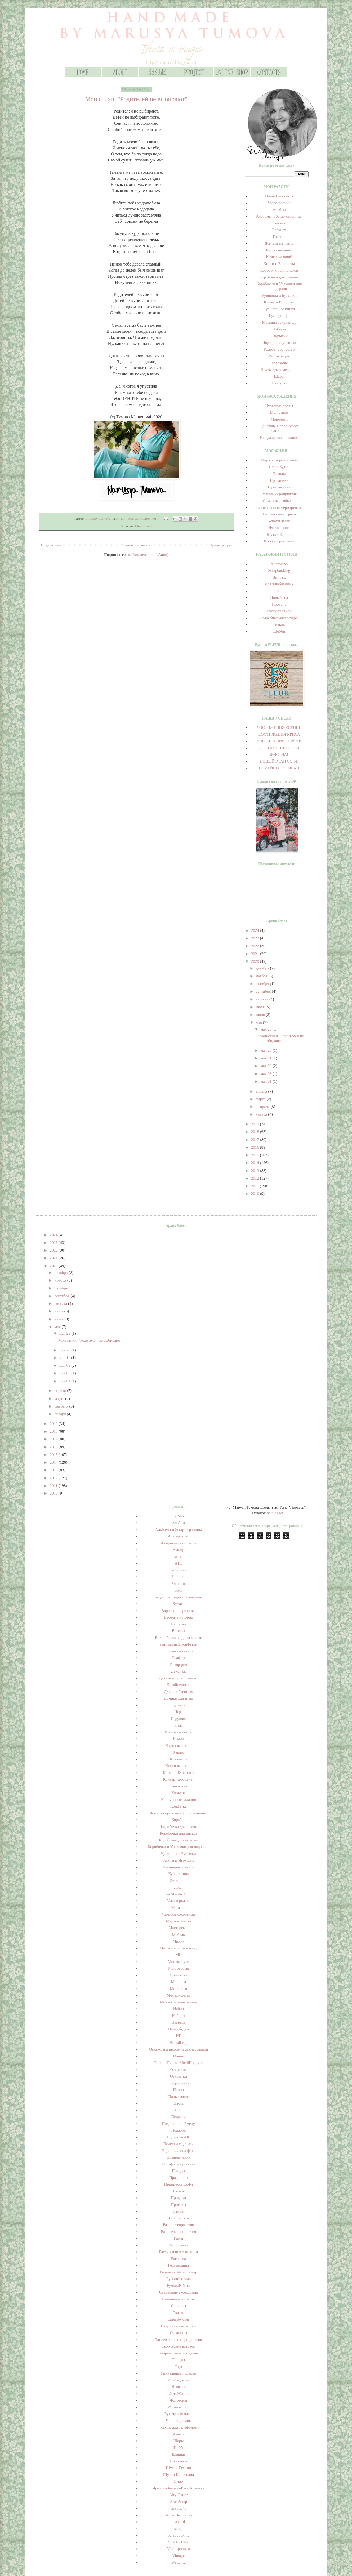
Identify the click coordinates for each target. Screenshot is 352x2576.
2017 (255, 1140)
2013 (255, 1170)
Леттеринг (178, 1880)
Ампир (178, 1550)
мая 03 (267, 1074)
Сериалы (178, 2306)
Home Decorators (279, 196)
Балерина (178, 1570)
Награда (178, 2022)
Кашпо (178, 1752)
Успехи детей (279, 521)
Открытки (279, 336)
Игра (178, 1712)
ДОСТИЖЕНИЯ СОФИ (279, 748)
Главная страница (135, 545)
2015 (255, 1155)
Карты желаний (279, 250)
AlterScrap (279, 564)
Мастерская (179, 1928)
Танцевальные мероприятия (279, 507)
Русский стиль (279, 611)
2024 (255, 930)
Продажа (178, 2198)
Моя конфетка (178, 1995)
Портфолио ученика (279, 342)
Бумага (178, 1604)
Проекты (178, 2204)
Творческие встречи (279, 514)
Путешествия (279, 487)
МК (178, 1955)
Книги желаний (279, 257)
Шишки (178, 2454)
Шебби (279, 631)
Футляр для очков (179, 2414)
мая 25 (267, 1050)
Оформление (178, 2083)
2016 (255, 1147)
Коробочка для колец (178, 1826)
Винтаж (279, 577)
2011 (255, 1186)
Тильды (279, 624)
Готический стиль (178, 1651)
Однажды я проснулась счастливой (178, 2049)
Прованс (279, 604)
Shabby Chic (178, 2542)
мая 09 (267, 1066)
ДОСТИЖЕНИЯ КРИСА (279, 734)
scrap (178, 2528)
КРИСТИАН (279, 754)
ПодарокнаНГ (178, 2137)
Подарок (178, 2130)
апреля (262, 1091)
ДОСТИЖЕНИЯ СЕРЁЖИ (279, 741)
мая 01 (267, 1081)
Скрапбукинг (178, 2319)
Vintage (178, 2555)
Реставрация (279, 356)
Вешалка (178, 1624)
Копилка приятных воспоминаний (178, 1813)
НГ (279, 591)
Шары (279, 376)
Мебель (178, 1934)
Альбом (279, 210)
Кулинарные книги (279, 309)
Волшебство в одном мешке (178, 1637)
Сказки (178, 2312)
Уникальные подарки (178, 2373)
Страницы (178, 2333)
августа (262, 999)
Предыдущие (221, 545)
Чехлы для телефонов (279, 369)
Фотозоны (279, 363)
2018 (255, 1132)
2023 (255, 938)
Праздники (279, 480)
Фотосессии (279, 527)
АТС (178, 1563)
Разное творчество (279, 349)
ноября (262, 976)
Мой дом (178, 1982)
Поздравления (178, 2157)
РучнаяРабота (178, 2285)
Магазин (178, 1907)
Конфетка (178, 1806)
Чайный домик (178, 2420)
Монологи (279, 419)
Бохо (178, 1590)
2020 (255, 961)
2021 (255, 954)
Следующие (51, 545)
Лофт (178, 1887)
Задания (178, 1705)
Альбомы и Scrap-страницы (279, 216)
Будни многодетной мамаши (178, 1597)
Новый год (279, 597)
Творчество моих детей (178, 2353)
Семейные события (279, 500)
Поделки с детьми (178, 2144)
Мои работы (178, 1968)
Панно (178, 2090)
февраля (263, 1106)
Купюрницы (279, 315)
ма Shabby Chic (178, 1894)
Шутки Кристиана (279, 541)
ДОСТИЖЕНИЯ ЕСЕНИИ (279, 727)
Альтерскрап (178, 1536)
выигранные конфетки (178, 1644)
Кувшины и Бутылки (279, 295)
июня (261, 1015)
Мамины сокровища (279, 322)
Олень (178, 2056)
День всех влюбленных (178, 1678)
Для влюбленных (279, 584)
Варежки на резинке (179, 1610)
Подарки (178, 2117)
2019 (255, 1124)
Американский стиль (178, 1543)
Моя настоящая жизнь (178, 2002)
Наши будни (279, 467)
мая (259, 1022)
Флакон (178, 2387)
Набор (178, 2009)
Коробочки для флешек (279, 277)
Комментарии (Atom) (150, 554)
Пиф (178, 2110)
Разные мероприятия (279, 494)
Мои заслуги (178, 1961)
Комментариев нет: (143, 518)
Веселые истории (178, 1617)
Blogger (277, 1513)
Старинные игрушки (178, 2326)
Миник (179, 1941)
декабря (263, 968)
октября (263, 984)
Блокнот (279, 230)
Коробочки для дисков (279, 270)
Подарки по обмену (178, 2123)
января (262, 1114)
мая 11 (267, 1058)
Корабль (179, 1820)
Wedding (178, 2562)
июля (261, 1007)
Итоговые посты (279, 406)
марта (261, 1099)
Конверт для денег (178, 1779)
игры (178, 1725)
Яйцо (178, 2481)
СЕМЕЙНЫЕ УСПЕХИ (279, 768)
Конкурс (178, 1793)
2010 (255, 1194)
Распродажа (178, 2245)
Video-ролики (279, 203)
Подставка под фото (178, 2150)
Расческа (178, 2258)
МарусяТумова (178, 1921)
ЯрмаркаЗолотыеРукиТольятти (178, 2488)
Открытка (178, 2069)
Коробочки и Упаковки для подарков (178, 1847)
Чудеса (178, 2434)
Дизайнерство (178, 1685)
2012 (255, 1178)
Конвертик (179, 1786)
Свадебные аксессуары (279, 618)
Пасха (178, 2103)
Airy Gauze (178, 2495)
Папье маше (178, 2096)
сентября (264, 991)
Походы (279, 473)
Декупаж (178, 1671)
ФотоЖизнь (178, 2393)
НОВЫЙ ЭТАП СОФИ (279, 761)
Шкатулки (279, 383)
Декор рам (178, 1664)
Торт (178, 2366)
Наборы (279, 329)
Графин (279, 237)
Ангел (178, 1556)
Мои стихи (143, 526)
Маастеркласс (178, 1901)
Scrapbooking (279, 570)
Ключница (178, 1759)
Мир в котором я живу (279, 460)
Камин (178, 1739)
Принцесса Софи (178, 2184)
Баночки (279, 223)
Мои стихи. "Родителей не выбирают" (136, 99)
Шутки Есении (279, 534)
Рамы (178, 2238)
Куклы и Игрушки (279, 302)
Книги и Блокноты (279, 264)
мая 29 (267, 1029)
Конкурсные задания (178, 1799)
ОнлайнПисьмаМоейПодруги (178, 2063)
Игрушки (178, 1718)
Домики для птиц (279, 243)
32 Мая (178, 1516)
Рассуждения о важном (279, 437)
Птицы (178, 2211)
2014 (255, 1163)
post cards (178, 2522)
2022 (255, 946)
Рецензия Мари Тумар (178, 2272)
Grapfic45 (178, 2508)
